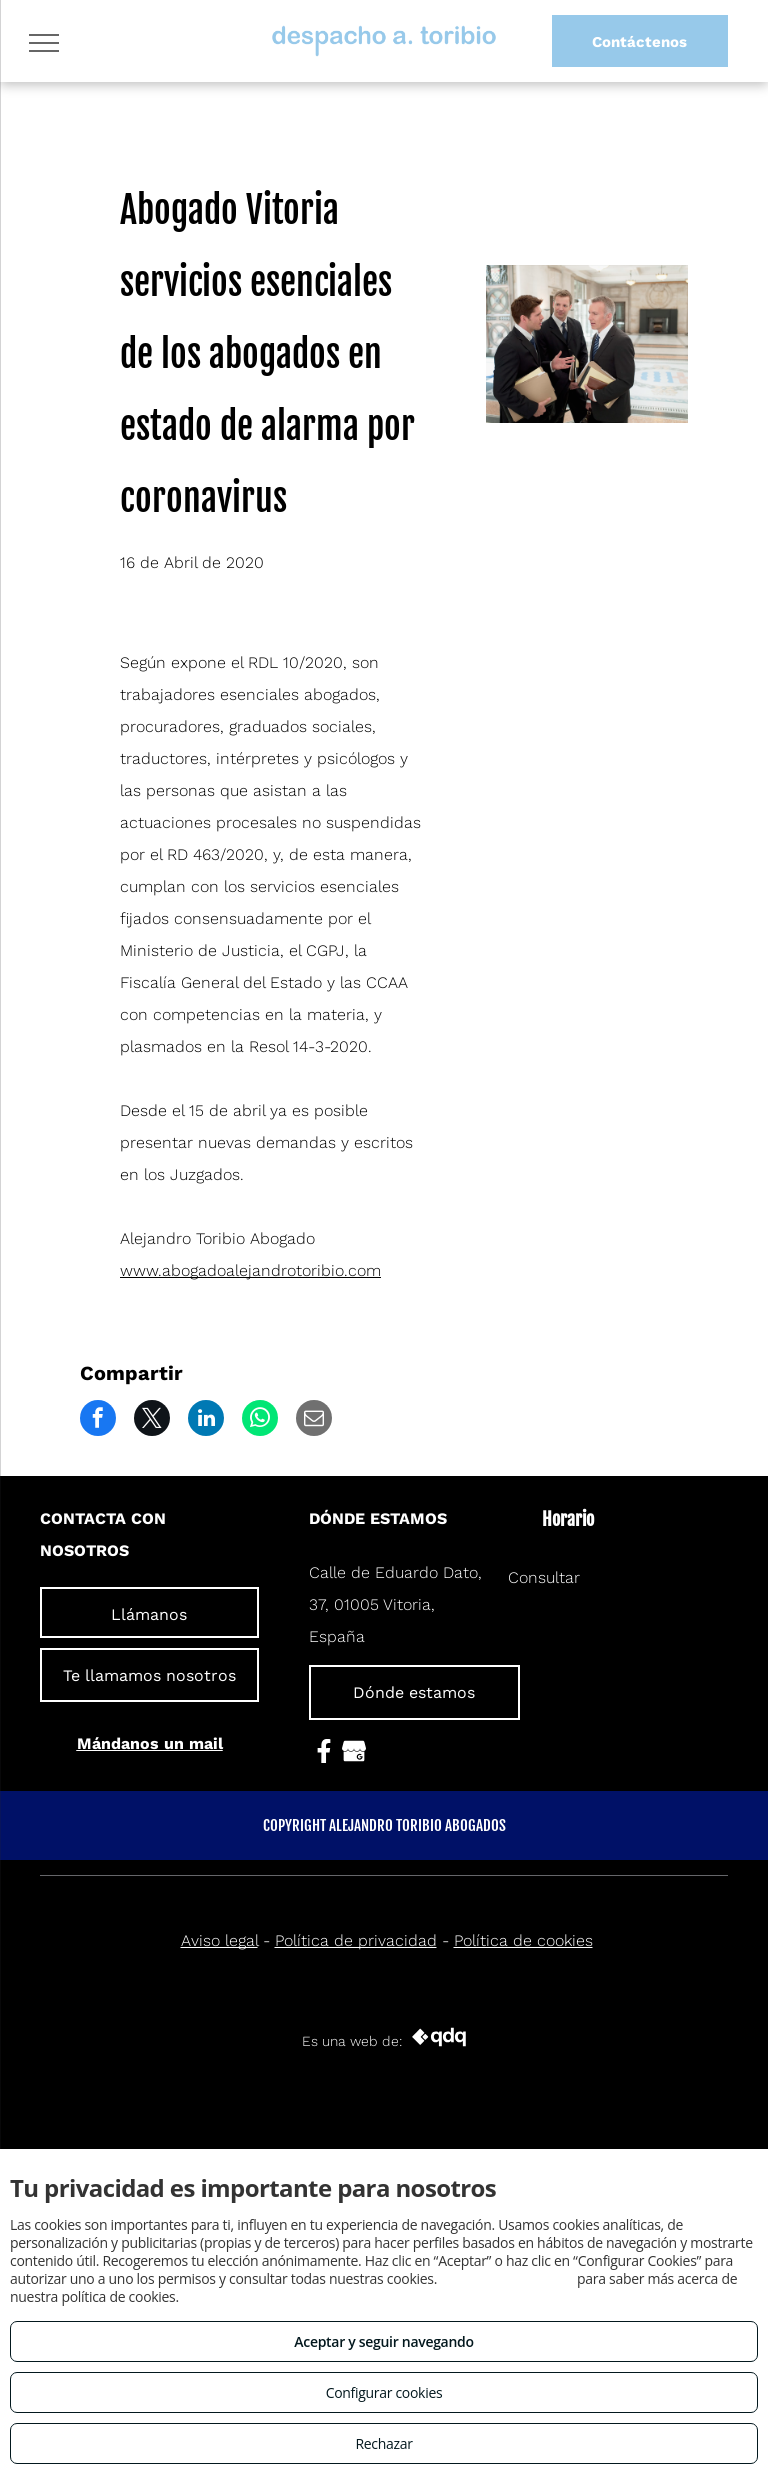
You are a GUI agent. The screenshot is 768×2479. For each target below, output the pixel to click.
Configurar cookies (384, 2392)
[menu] (44, 43)
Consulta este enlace (506, 2278)
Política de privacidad (356, 1940)
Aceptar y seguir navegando (383, 2341)
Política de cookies (523, 1940)
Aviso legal (219, 1940)
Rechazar (383, 2443)
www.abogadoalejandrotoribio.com (250, 1270)
